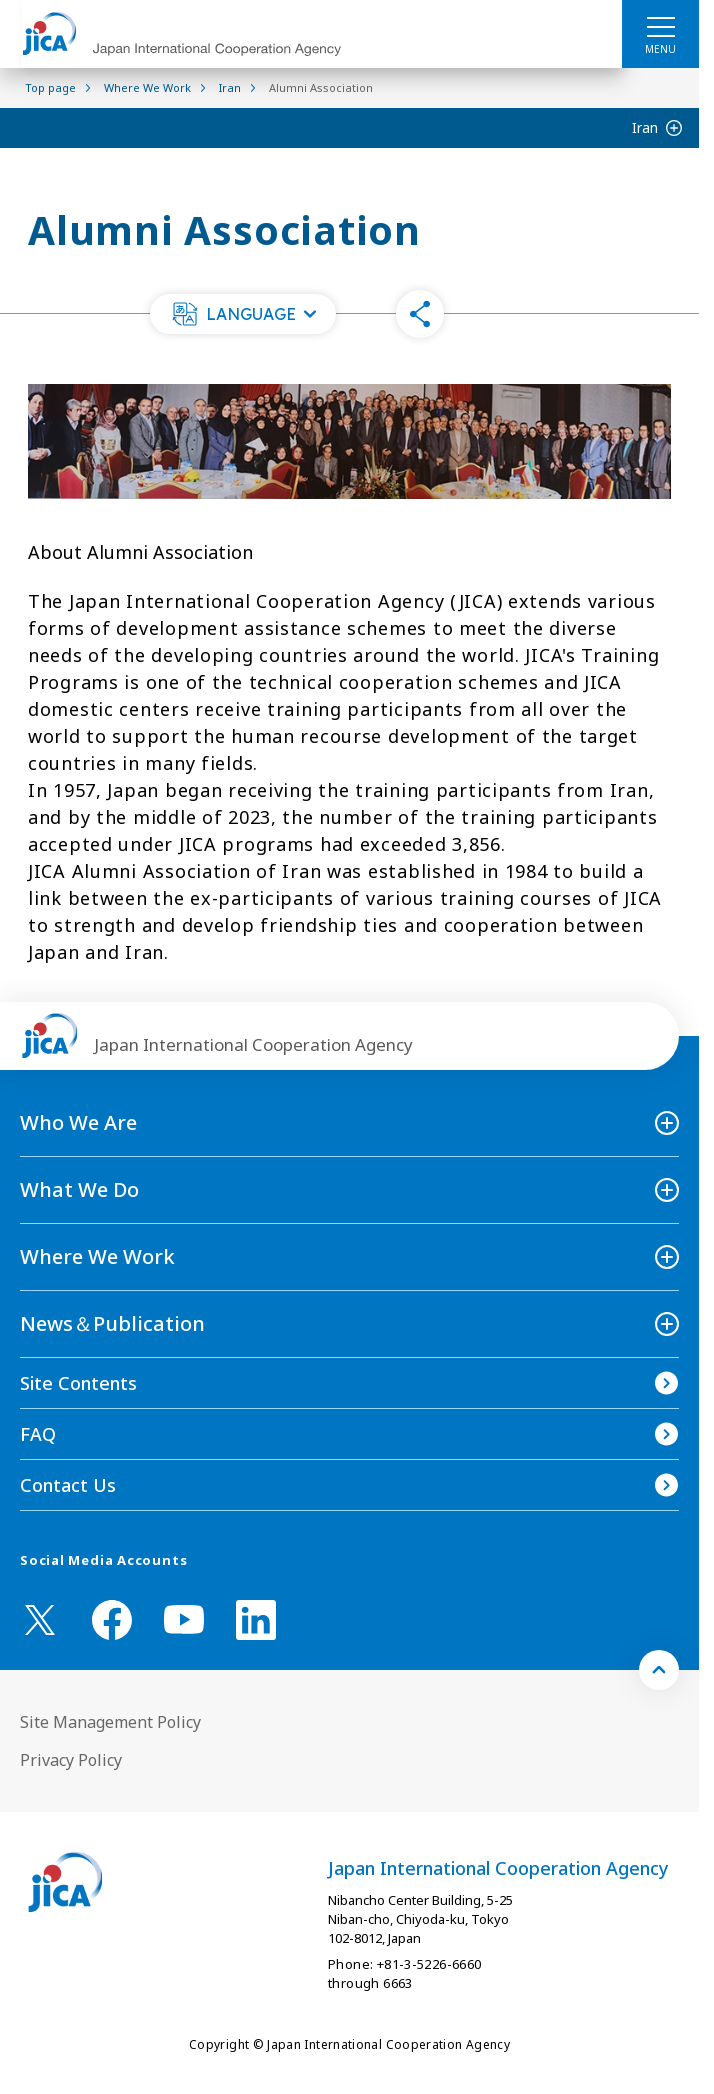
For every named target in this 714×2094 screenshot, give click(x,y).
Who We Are (78, 1122)
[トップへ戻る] (659, 1670)
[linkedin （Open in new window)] (256, 1620)
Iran (645, 127)
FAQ (38, 1434)
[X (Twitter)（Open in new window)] (40, 1620)
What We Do (79, 1189)
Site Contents (78, 1383)
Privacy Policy (71, 1760)
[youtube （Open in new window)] (184, 1619)
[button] (243, 314)
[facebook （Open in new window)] (112, 1620)
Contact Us (68, 1485)
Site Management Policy (110, 1722)
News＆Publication (112, 1323)
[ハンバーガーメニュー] (660, 26)
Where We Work (97, 1256)
